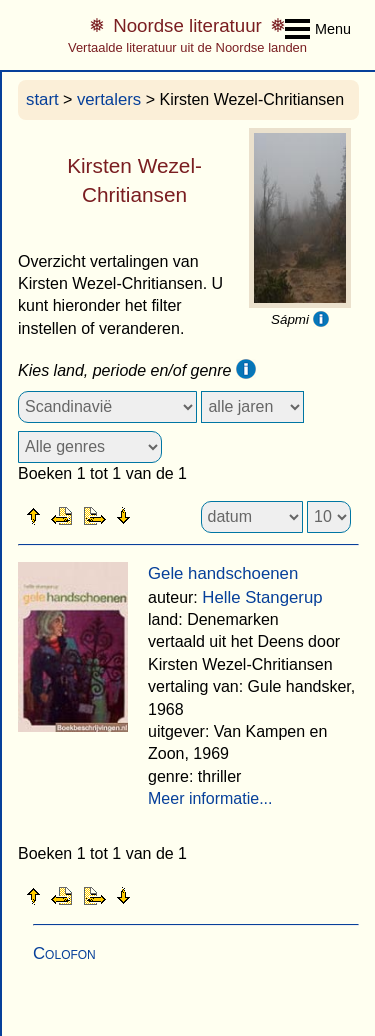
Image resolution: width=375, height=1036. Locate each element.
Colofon (64, 953)
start (42, 99)
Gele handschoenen (223, 573)
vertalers (109, 99)
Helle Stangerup (262, 597)
